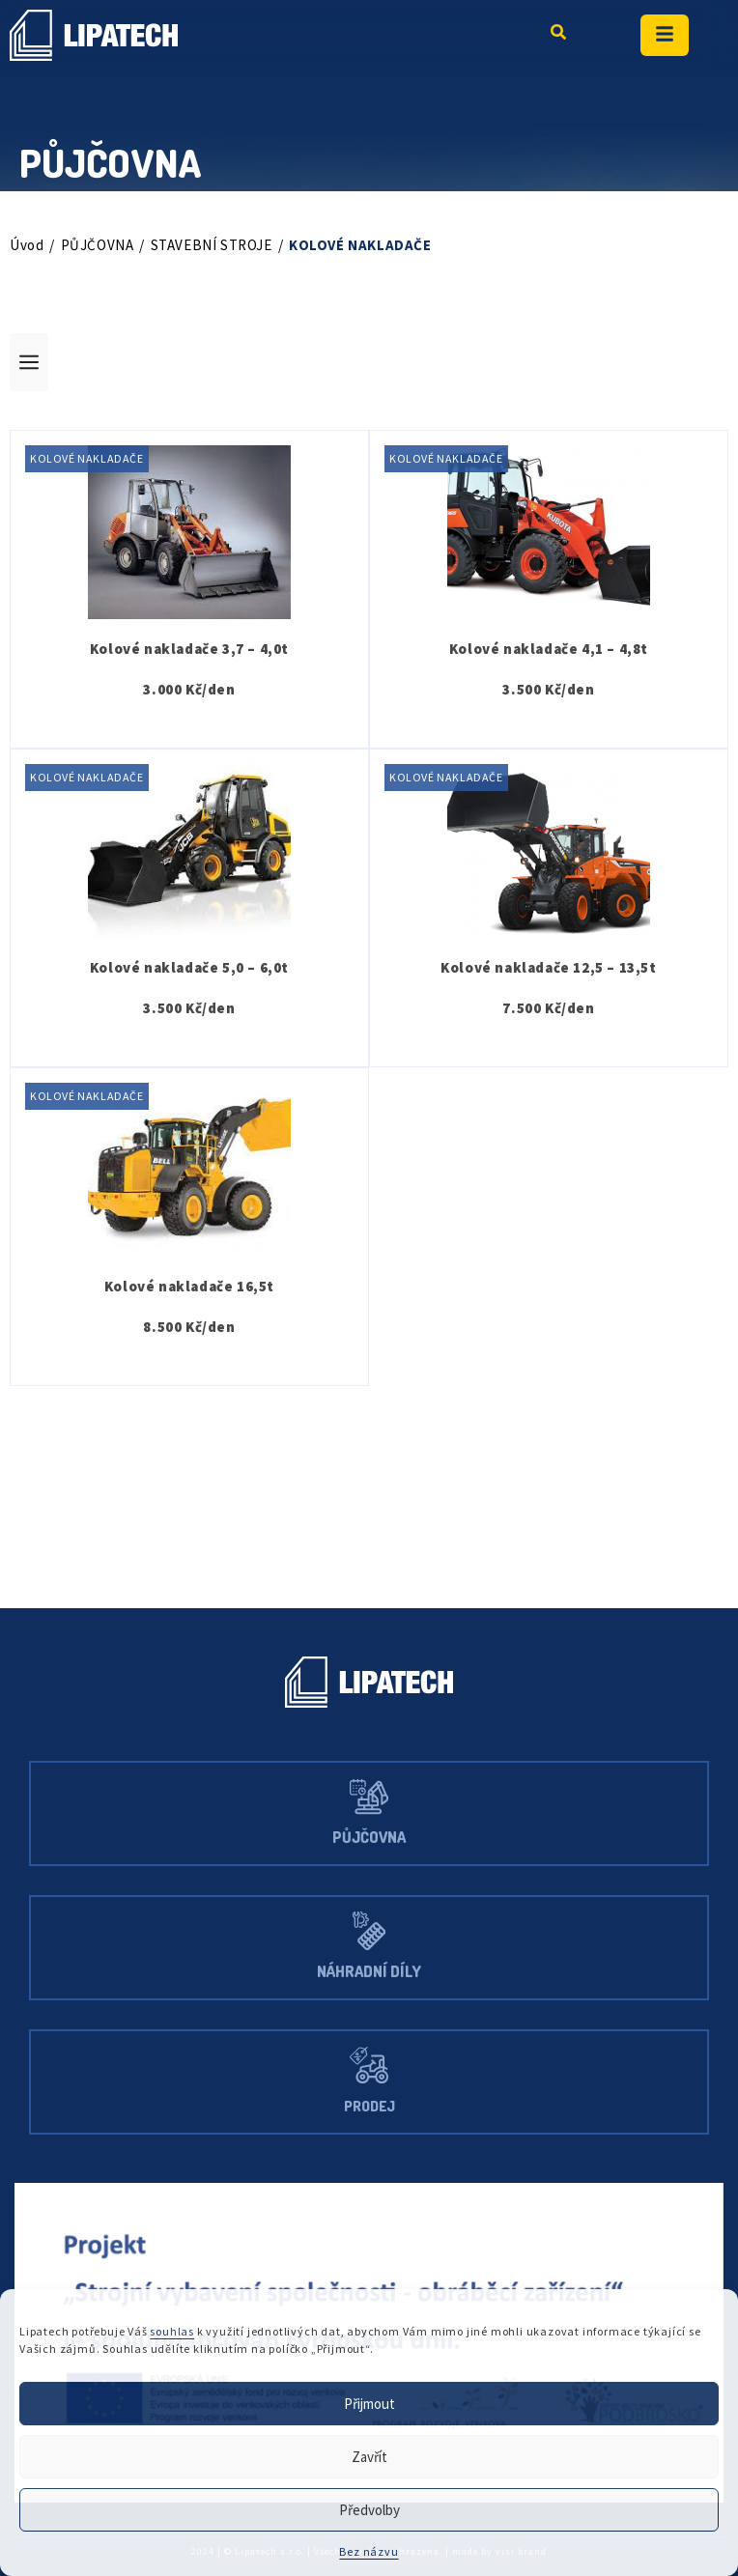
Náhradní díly (369, 1972)
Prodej (369, 2106)
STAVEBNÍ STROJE (230, 245)
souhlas (182, 2331)
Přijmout (368, 2403)
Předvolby (369, 2510)
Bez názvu (368, 2551)
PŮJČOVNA (103, 245)
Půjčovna (369, 1837)
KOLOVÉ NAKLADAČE (95, 459)
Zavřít (369, 2457)
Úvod (27, 245)
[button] (369, 362)
